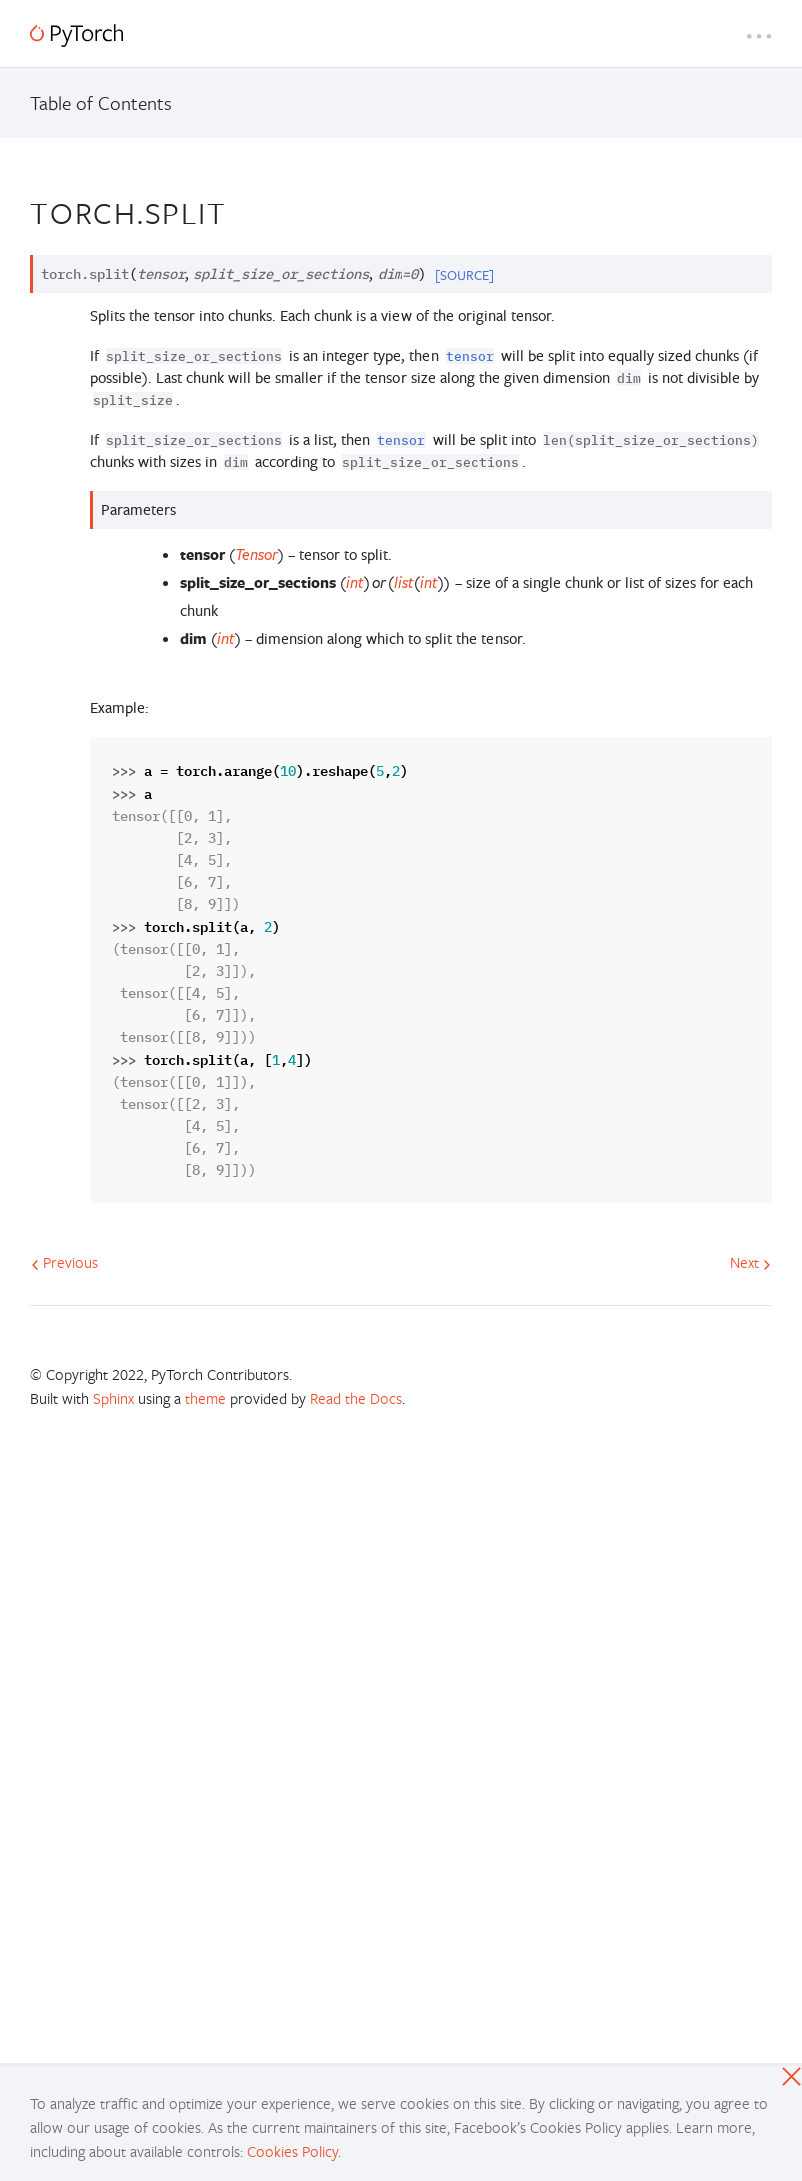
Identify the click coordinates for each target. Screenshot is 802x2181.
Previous (64, 1262)
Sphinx (113, 1398)
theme (205, 1398)
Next (750, 1262)
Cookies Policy (292, 2151)
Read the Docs (356, 1398)
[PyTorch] (76, 35)
